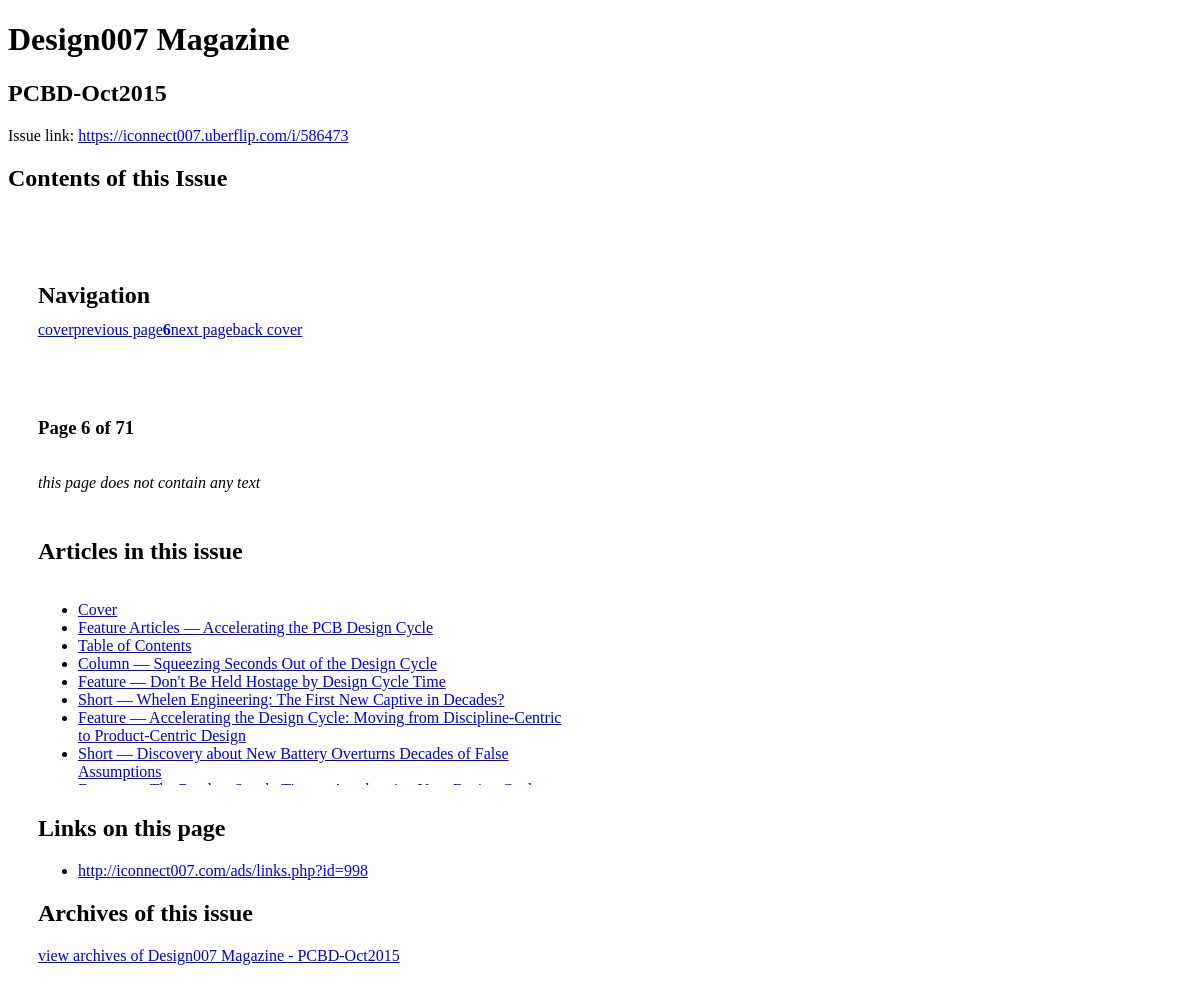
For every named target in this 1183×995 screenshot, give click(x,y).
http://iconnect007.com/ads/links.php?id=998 (223, 870)
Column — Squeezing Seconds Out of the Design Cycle (257, 663)
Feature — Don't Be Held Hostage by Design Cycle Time (262, 681)
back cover (268, 329)
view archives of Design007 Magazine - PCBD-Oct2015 (219, 955)
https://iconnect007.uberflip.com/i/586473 (213, 135)
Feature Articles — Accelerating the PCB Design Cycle (255, 627)
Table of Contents (135, 645)
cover (56, 329)
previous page (118, 329)
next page (202, 329)
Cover (97, 609)
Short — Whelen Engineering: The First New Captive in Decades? (291, 699)
